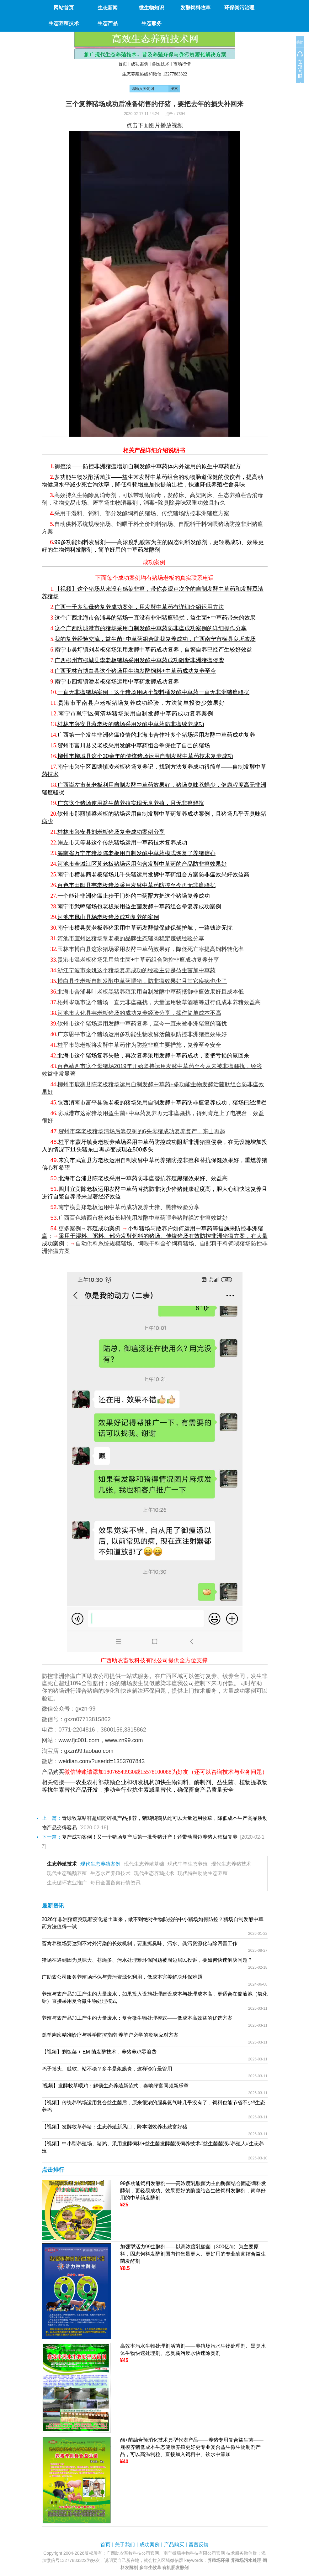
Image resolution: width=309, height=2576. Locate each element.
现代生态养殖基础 (144, 1864)
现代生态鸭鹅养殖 (67, 1873)
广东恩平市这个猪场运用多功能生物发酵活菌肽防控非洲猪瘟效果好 (142, 1034)
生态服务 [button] (151, 23)
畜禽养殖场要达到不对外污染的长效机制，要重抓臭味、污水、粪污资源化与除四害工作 (139, 1943)
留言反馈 (199, 2544)
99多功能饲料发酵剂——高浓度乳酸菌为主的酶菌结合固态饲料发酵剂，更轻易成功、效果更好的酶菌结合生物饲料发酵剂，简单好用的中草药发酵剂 (193, 2190)
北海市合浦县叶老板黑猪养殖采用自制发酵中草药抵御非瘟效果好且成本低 (150, 992)
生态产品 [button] (108, 23)
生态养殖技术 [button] (64, 23)
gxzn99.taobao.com (89, 1751)
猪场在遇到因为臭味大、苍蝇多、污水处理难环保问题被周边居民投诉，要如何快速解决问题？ (147, 1960)
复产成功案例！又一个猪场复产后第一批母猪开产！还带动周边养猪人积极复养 (149, 1837)
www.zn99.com (124, 1740)
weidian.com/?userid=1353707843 (102, 1761)
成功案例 (139, 63)
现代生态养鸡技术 (154, 1873)
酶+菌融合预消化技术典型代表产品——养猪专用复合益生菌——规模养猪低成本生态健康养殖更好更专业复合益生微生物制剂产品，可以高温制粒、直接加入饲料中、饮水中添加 (192, 2447)
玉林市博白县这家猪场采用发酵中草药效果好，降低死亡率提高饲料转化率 (150, 949)
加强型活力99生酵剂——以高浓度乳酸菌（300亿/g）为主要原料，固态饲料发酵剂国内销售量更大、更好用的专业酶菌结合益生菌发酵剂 (193, 2254)
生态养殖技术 (62, 1864)
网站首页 (64, 7)
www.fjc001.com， (82, 1740)
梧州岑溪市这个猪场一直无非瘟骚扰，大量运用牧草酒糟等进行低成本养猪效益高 (159, 1002)
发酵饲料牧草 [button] (195, 7)
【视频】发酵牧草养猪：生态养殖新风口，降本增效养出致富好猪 (114, 2126)
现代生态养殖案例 (100, 1864)
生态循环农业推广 (67, 1882)
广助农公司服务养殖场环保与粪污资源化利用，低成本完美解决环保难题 (122, 1977)
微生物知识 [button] (151, 7)
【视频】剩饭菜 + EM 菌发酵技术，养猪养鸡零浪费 (99, 2051)
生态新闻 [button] (108, 7)
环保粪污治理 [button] (239, 7)
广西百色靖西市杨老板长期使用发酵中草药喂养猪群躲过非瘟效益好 (143, 1218)
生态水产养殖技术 (110, 1873)
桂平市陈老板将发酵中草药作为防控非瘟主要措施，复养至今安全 (139, 1045)
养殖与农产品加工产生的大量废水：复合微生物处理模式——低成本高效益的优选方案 (137, 2018)
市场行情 (182, 63)
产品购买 (174, 2544)
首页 (122, 63)
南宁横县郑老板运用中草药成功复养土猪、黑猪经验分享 (129, 1207)
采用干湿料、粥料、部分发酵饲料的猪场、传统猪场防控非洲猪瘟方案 (141, 513)
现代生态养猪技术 (231, 1864)
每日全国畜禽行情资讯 (115, 1882)
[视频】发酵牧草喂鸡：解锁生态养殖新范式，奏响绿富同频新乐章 (115, 2085)
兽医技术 (160, 63)
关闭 (300, 42)
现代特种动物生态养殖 (203, 1873)
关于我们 (125, 2544)
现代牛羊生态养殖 (188, 1864)
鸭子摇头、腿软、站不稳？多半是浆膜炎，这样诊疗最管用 (107, 2068)
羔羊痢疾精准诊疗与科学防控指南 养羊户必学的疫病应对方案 (110, 2035)
